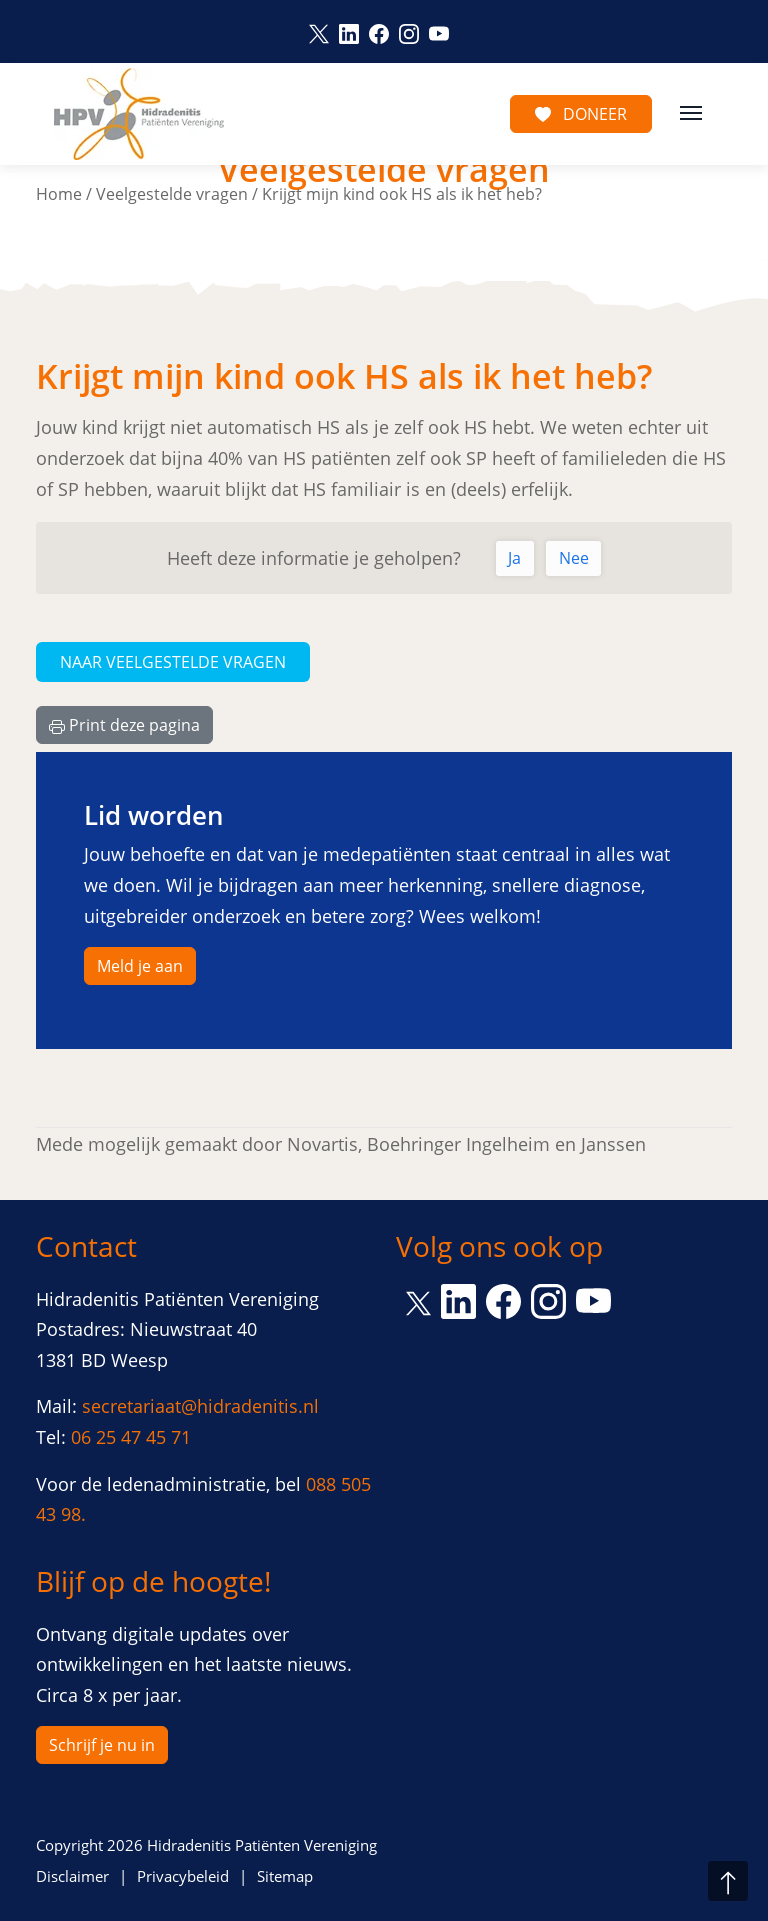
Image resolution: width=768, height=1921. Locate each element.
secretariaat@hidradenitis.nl (200, 1406)
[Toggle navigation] (691, 111)
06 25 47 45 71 (131, 1437)
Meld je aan (140, 966)
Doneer (581, 114)
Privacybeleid (183, 1876)
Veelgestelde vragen (172, 194)
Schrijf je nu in (102, 1745)
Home (59, 194)
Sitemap (285, 1876)
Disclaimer (72, 1876)
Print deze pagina (124, 725)
